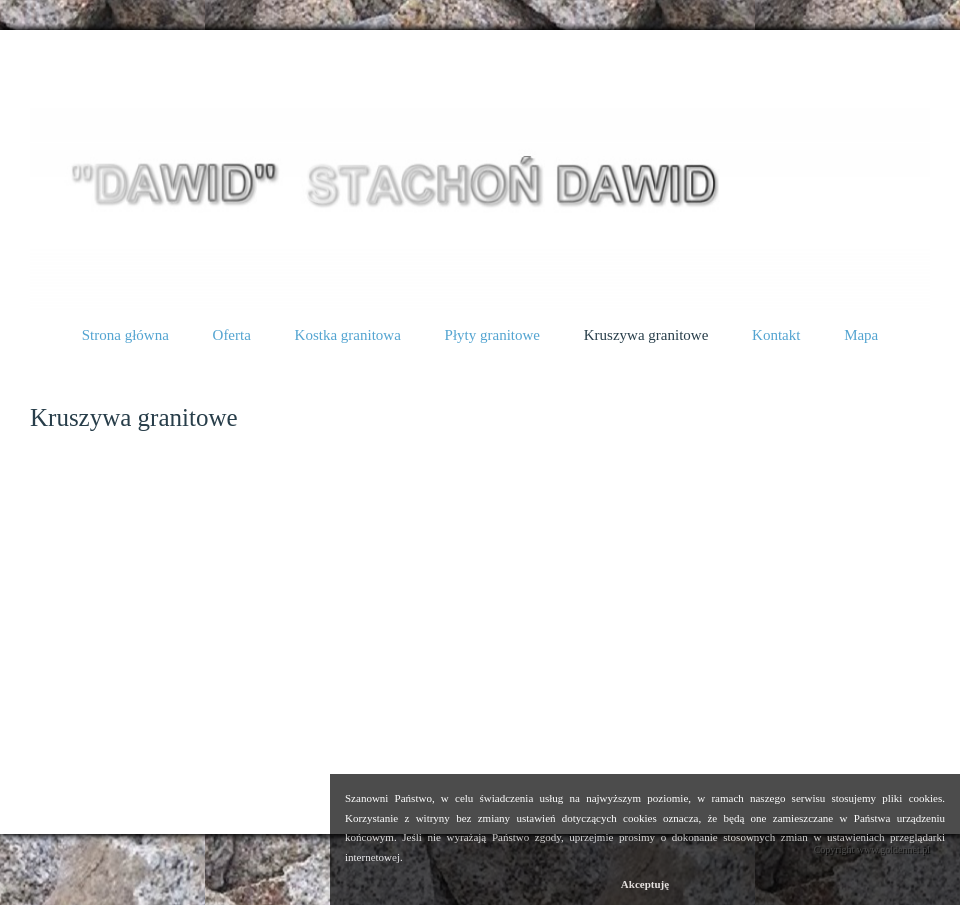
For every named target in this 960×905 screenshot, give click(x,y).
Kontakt (776, 335)
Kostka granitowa (348, 335)
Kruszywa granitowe (136, 73)
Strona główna (125, 335)
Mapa (861, 335)
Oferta (232, 335)
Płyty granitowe (492, 335)
